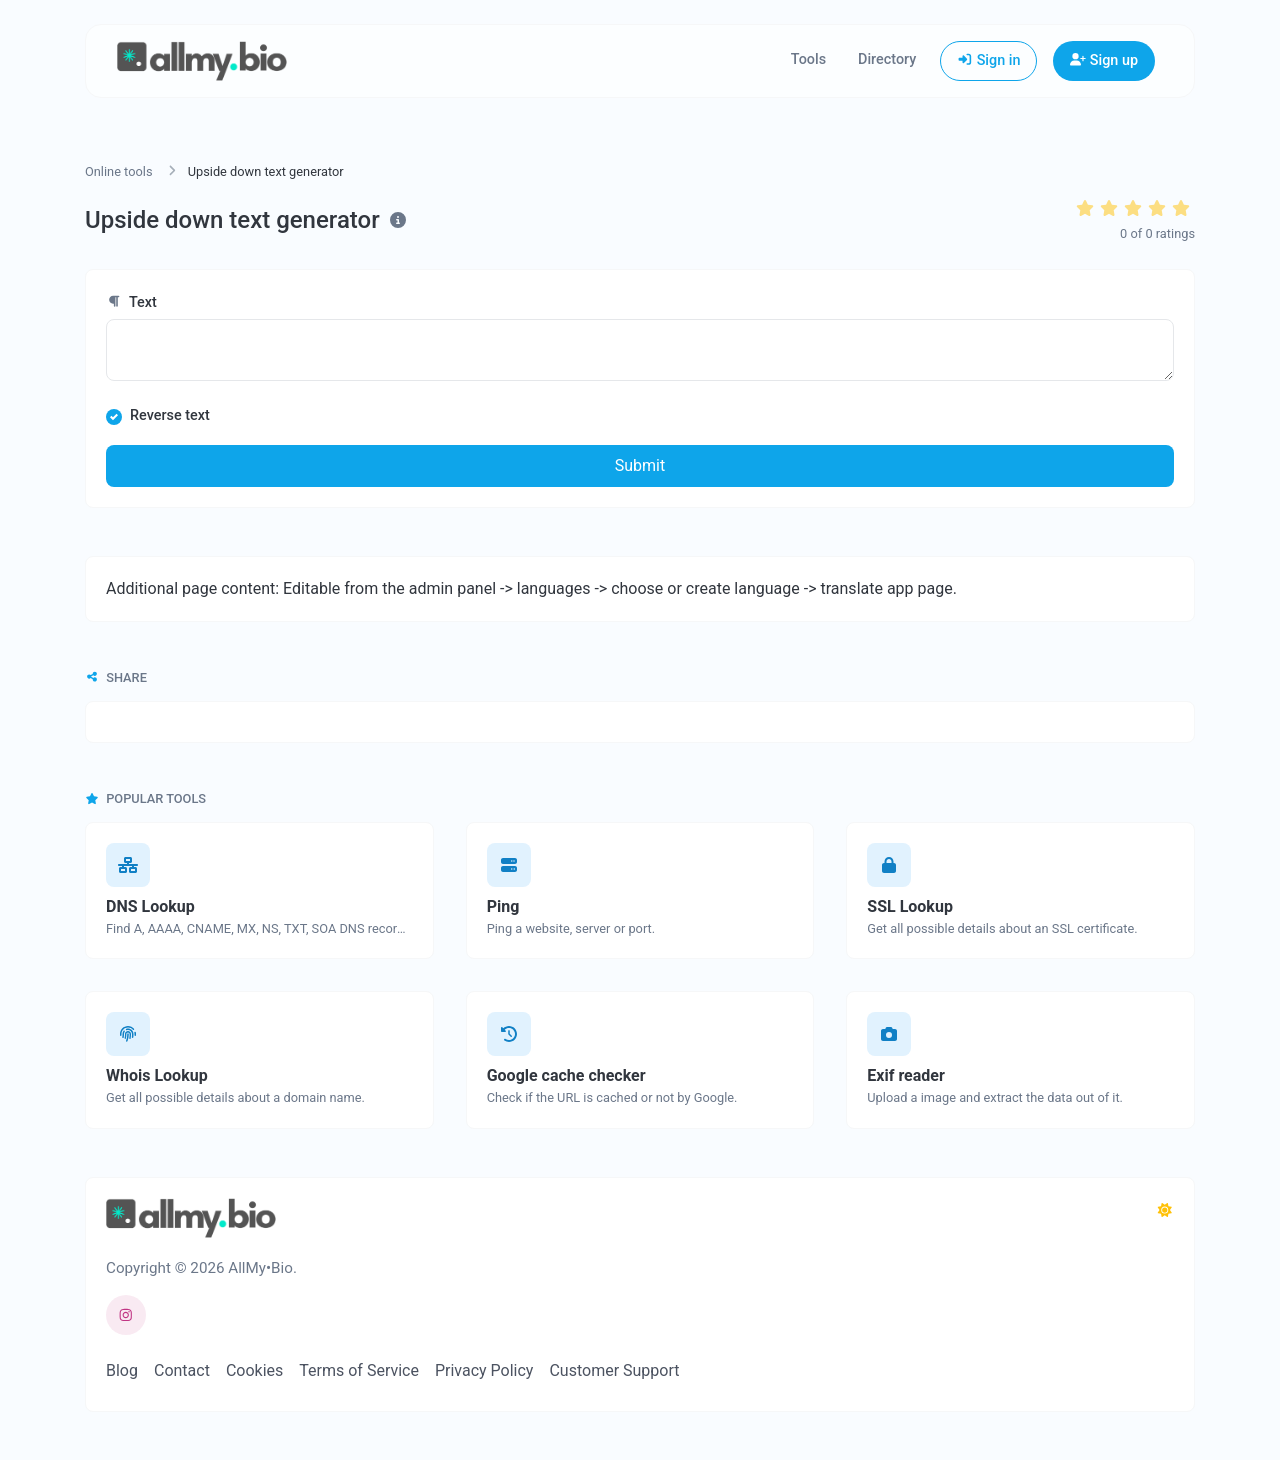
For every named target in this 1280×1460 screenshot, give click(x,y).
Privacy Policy (484, 1370)
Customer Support (614, 1370)
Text (131, 302)
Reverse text (170, 415)
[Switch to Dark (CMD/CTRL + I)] (1165, 1211)
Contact (182, 1370)
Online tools (119, 171)
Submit (640, 465)
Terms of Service (359, 1370)
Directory (887, 59)
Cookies (254, 1370)
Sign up (1104, 60)
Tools (808, 59)
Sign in (988, 60)
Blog (122, 1370)
